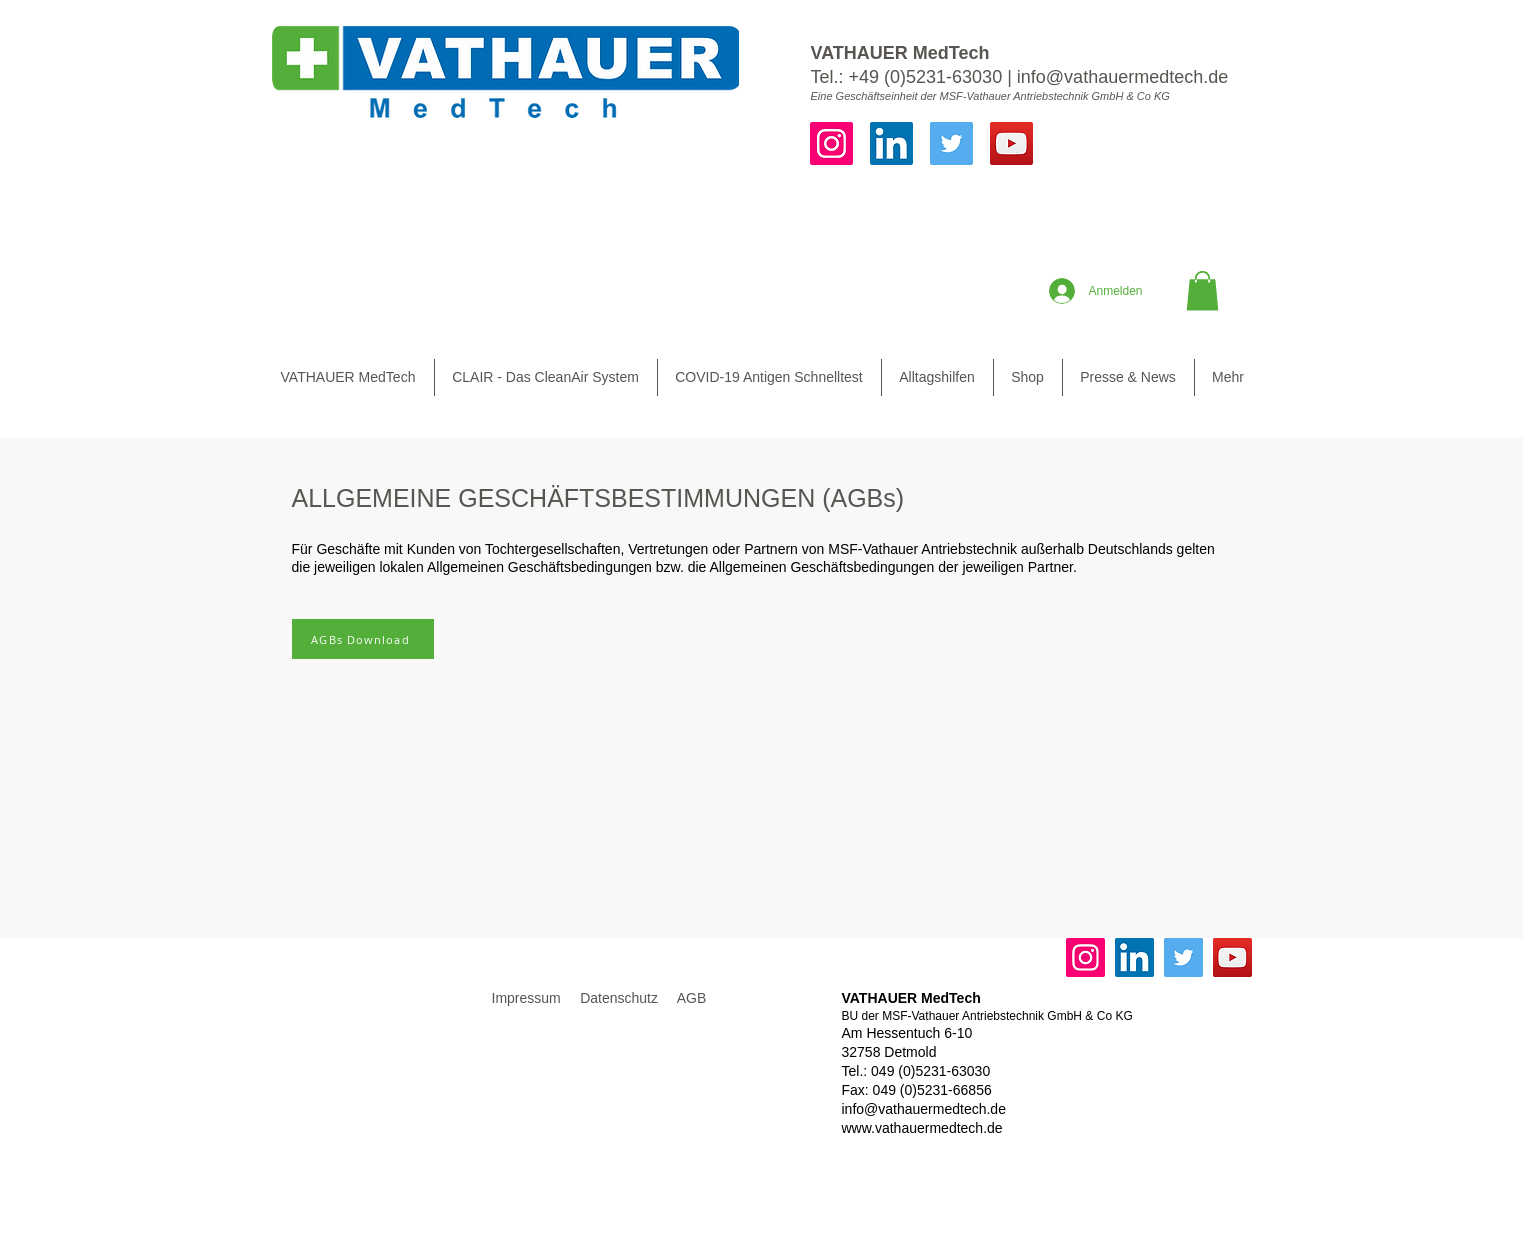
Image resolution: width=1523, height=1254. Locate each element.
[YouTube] (1011, 143)
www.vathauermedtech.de (922, 1128)
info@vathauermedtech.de (1122, 77)
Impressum (526, 998)
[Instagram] (831, 143)
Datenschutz (619, 998)
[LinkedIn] (891, 143)
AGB (692, 998)
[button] (1202, 290)
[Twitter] (951, 143)
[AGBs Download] (363, 639)
